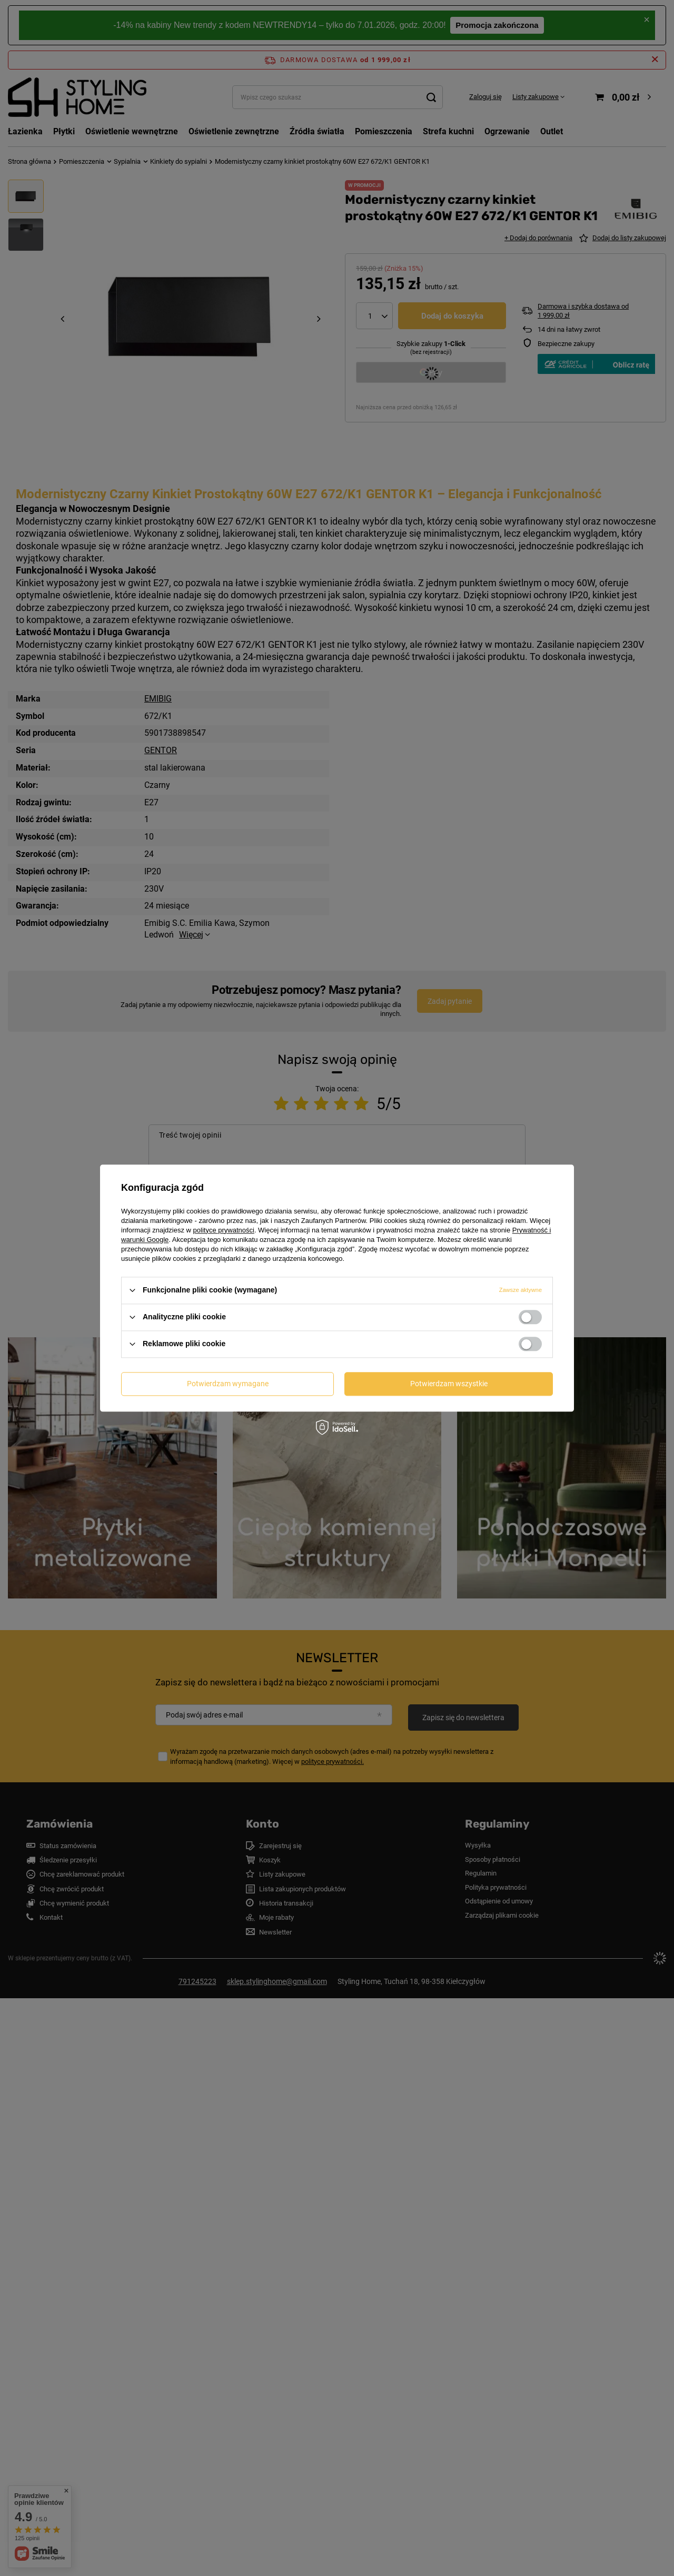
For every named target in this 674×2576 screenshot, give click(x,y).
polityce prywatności (223, 1230)
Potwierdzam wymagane (228, 1383)
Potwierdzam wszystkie (449, 1383)
